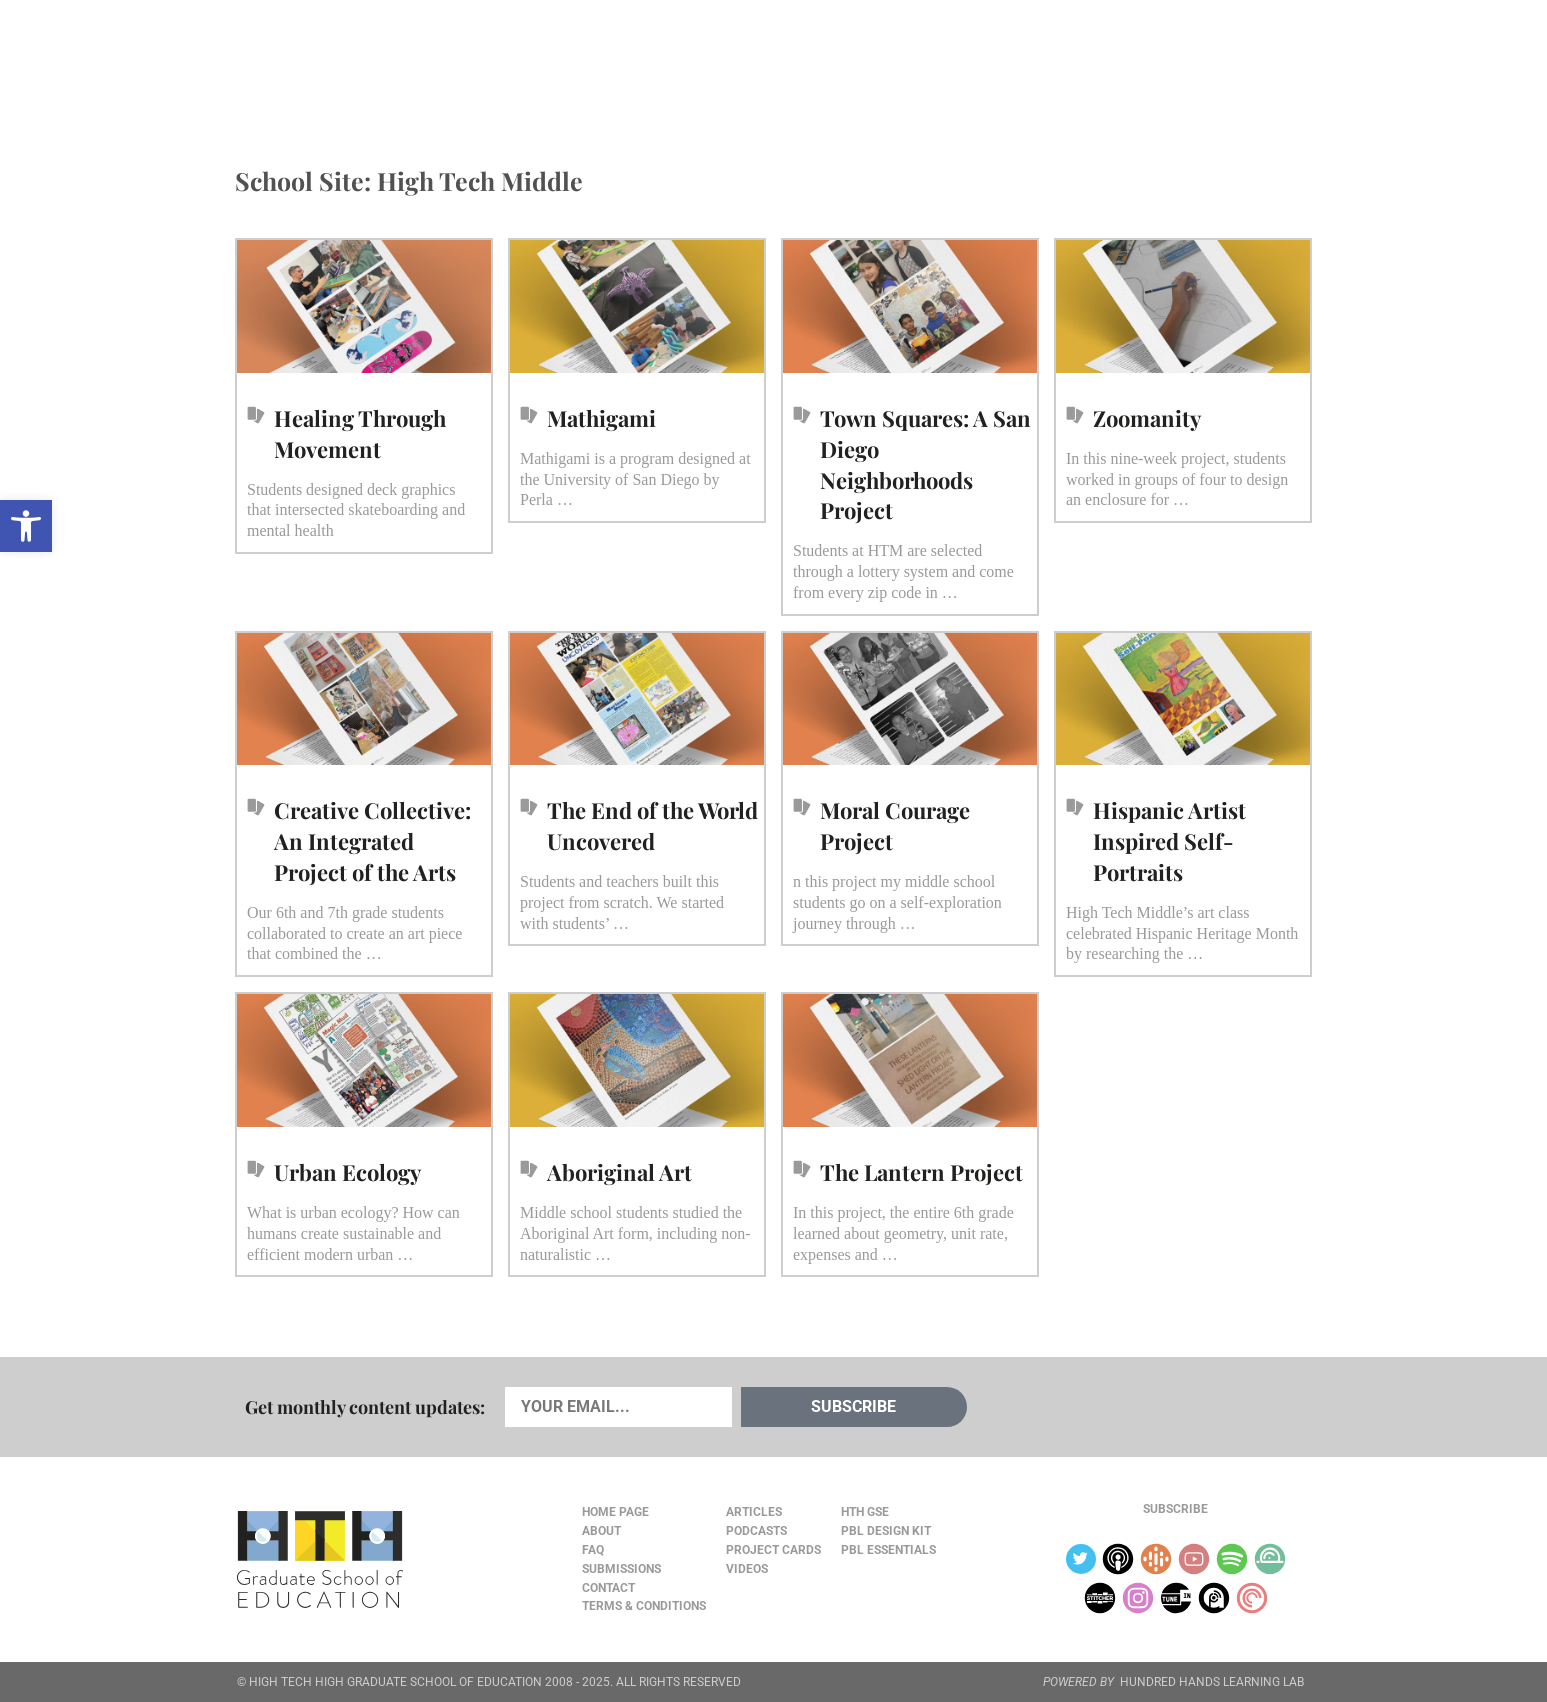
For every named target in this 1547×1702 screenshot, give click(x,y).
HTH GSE (865, 1512)
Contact (608, 1588)
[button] (26, 526)
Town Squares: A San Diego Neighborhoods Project (925, 464)
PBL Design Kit (886, 1531)
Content (1239, 61)
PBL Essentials (888, 1550)
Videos (570, 61)
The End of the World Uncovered (652, 825)
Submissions (621, 1569)
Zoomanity (1147, 418)
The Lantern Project (921, 1172)
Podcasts (476, 61)
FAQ (593, 1550)
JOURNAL (1080, 61)
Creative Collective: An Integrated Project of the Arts (372, 841)
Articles (295, 61)
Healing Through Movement (360, 433)
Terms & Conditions (644, 1606)
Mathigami (601, 418)
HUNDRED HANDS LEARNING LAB (1212, 1682)
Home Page (615, 1512)
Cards (384, 61)
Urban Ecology (347, 1172)
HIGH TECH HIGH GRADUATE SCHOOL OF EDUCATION (395, 1682)
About (1155, 61)
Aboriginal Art (619, 1172)
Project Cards (773, 1550)
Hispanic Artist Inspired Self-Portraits (1169, 841)
